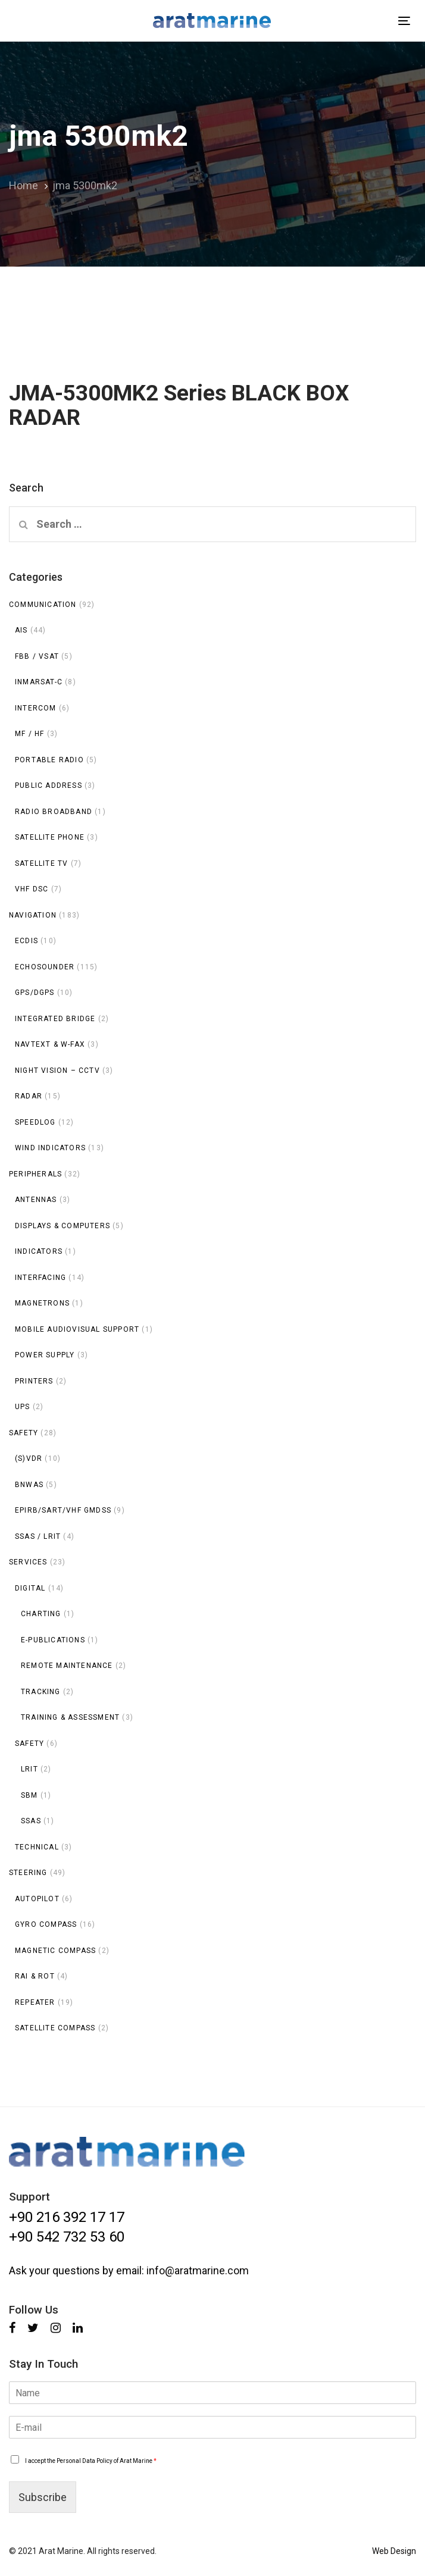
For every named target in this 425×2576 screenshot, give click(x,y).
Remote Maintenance (67, 1665)
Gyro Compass (46, 1924)
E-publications (53, 1640)
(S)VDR (28, 1458)
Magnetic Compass (55, 1950)
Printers (34, 1381)
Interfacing (40, 1277)
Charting (41, 1614)
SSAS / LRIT (38, 1536)
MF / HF (29, 734)
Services (28, 1562)
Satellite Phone (50, 837)
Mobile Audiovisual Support (77, 1329)
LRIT (29, 1769)
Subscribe (42, 2497)
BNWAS (29, 1485)
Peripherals (35, 1174)
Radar (28, 1096)
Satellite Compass (55, 2028)
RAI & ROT (35, 1976)
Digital (30, 1588)
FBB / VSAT (37, 656)
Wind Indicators (50, 1148)
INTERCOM (36, 708)
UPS (22, 1407)
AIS (21, 630)
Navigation (33, 915)
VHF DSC (31, 889)
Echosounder (44, 967)
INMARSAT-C (38, 682)
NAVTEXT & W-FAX (50, 1044)
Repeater (35, 2002)
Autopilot (37, 1899)
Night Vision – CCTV (57, 1070)
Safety (23, 1433)
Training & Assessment (70, 1717)
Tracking (41, 1692)
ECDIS (26, 941)
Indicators (38, 1251)
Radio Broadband (53, 811)
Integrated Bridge (55, 1019)
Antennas (36, 1199)
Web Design (394, 2551)
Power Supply (44, 1355)
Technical (37, 1847)
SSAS (31, 1821)
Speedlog (35, 1122)
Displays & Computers (62, 1226)
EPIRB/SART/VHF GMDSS (63, 1510)
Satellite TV (41, 863)
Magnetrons (42, 1303)
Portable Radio (49, 760)
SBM (29, 1795)
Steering (28, 1872)
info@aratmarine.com (197, 2270)
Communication (43, 604)
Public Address (48, 785)
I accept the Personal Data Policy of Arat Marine (91, 2461)
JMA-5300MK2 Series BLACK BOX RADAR (212, 378)
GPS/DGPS (35, 992)
